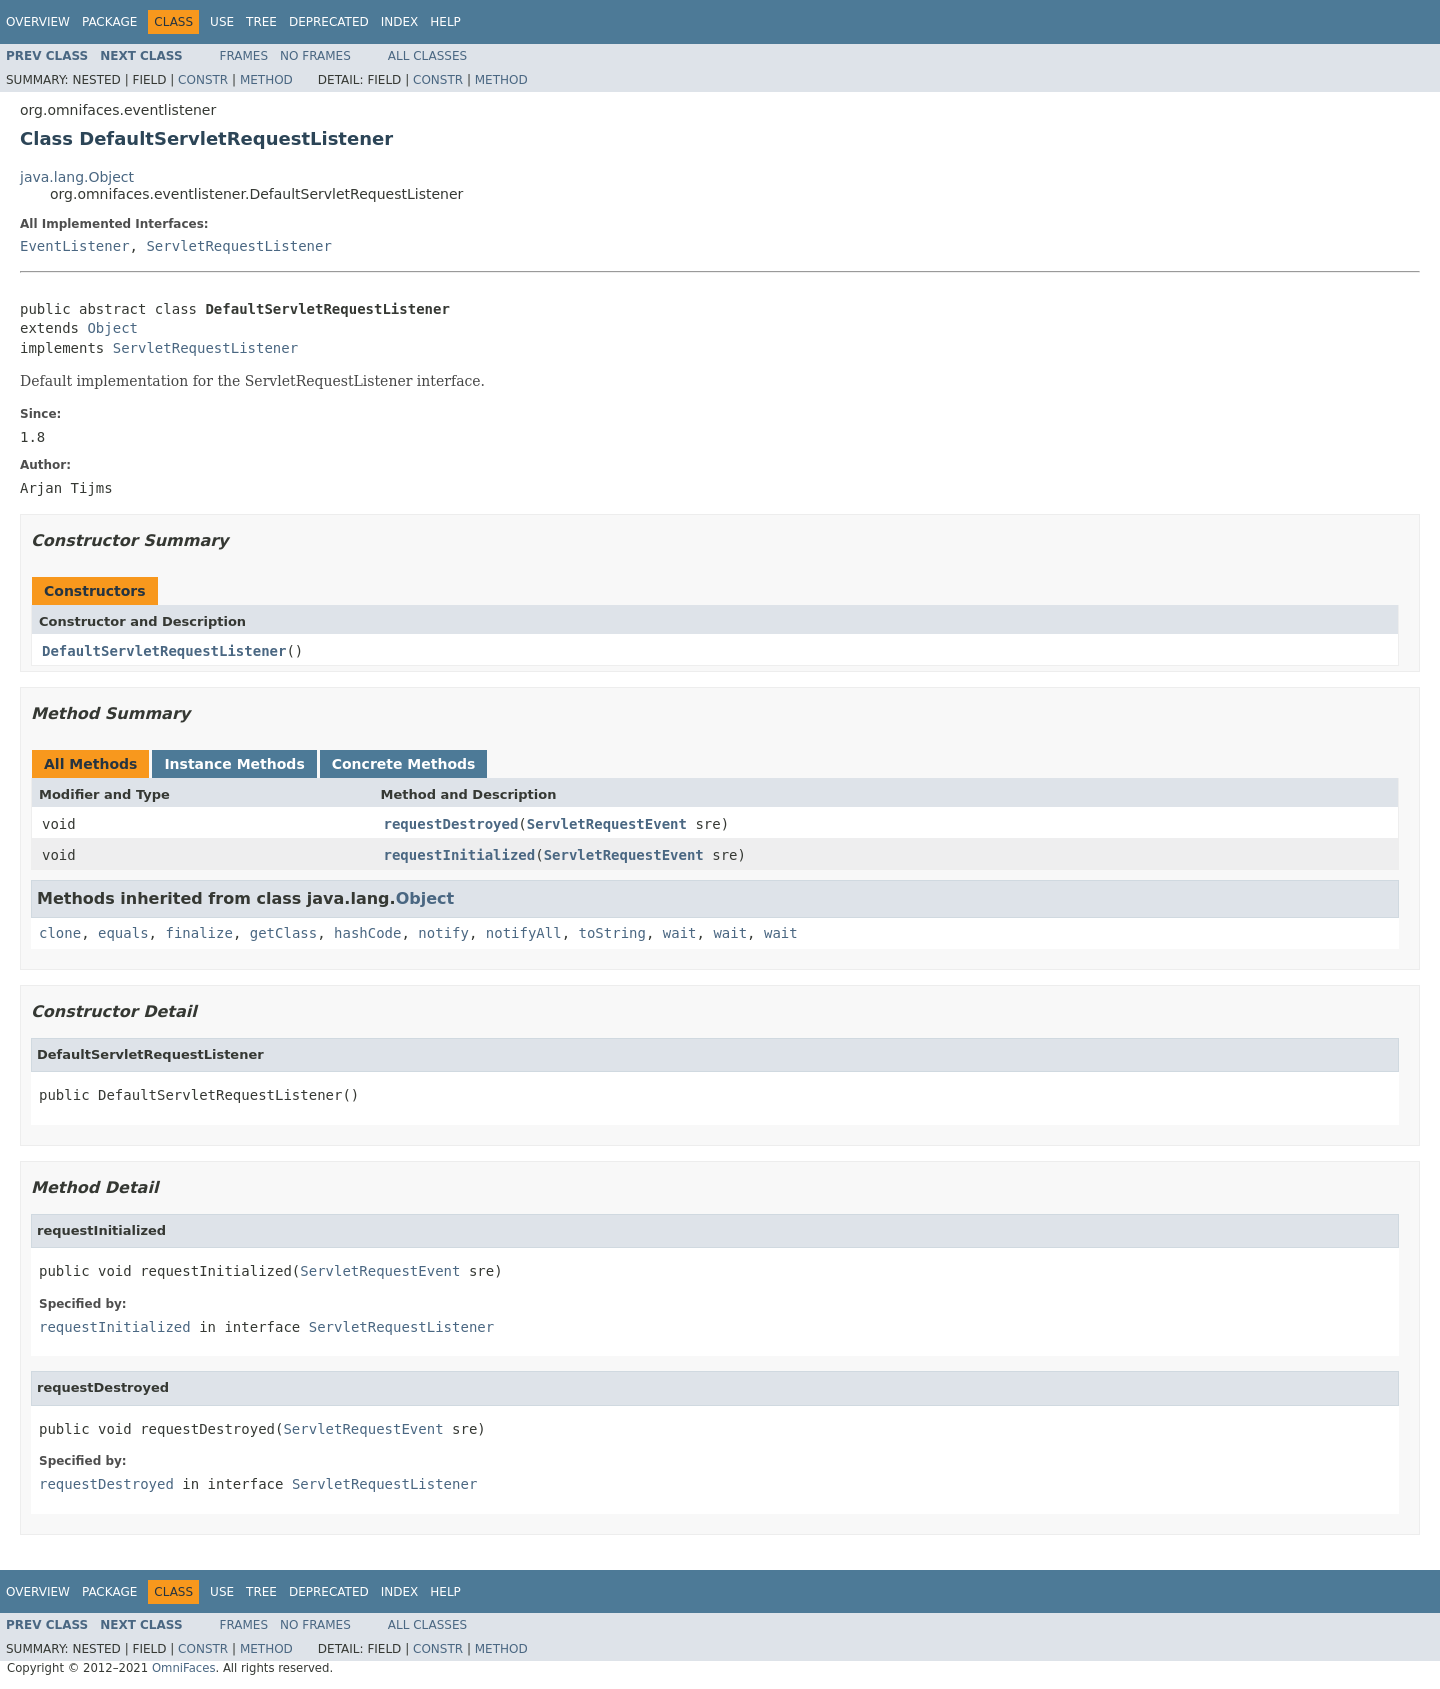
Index (400, 22)
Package (109, 22)
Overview (38, 22)
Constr (203, 80)
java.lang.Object (77, 177)
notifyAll (524, 933)
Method (266, 80)
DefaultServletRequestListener (164, 651)
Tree (261, 22)
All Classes (427, 56)
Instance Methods (234, 764)
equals (123, 933)
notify (443, 933)
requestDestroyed (451, 824)
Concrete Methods (404, 764)
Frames (244, 56)
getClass (283, 933)
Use (222, 22)
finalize (198, 933)
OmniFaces (184, 1668)
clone (60, 933)
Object (112, 328)
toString (612, 933)
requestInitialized (460, 855)
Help (445, 22)
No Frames (315, 56)
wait (680, 933)
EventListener (75, 246)
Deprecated (329, 22)
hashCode (367, 933)
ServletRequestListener (238, 246)
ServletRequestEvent (607, 824)
